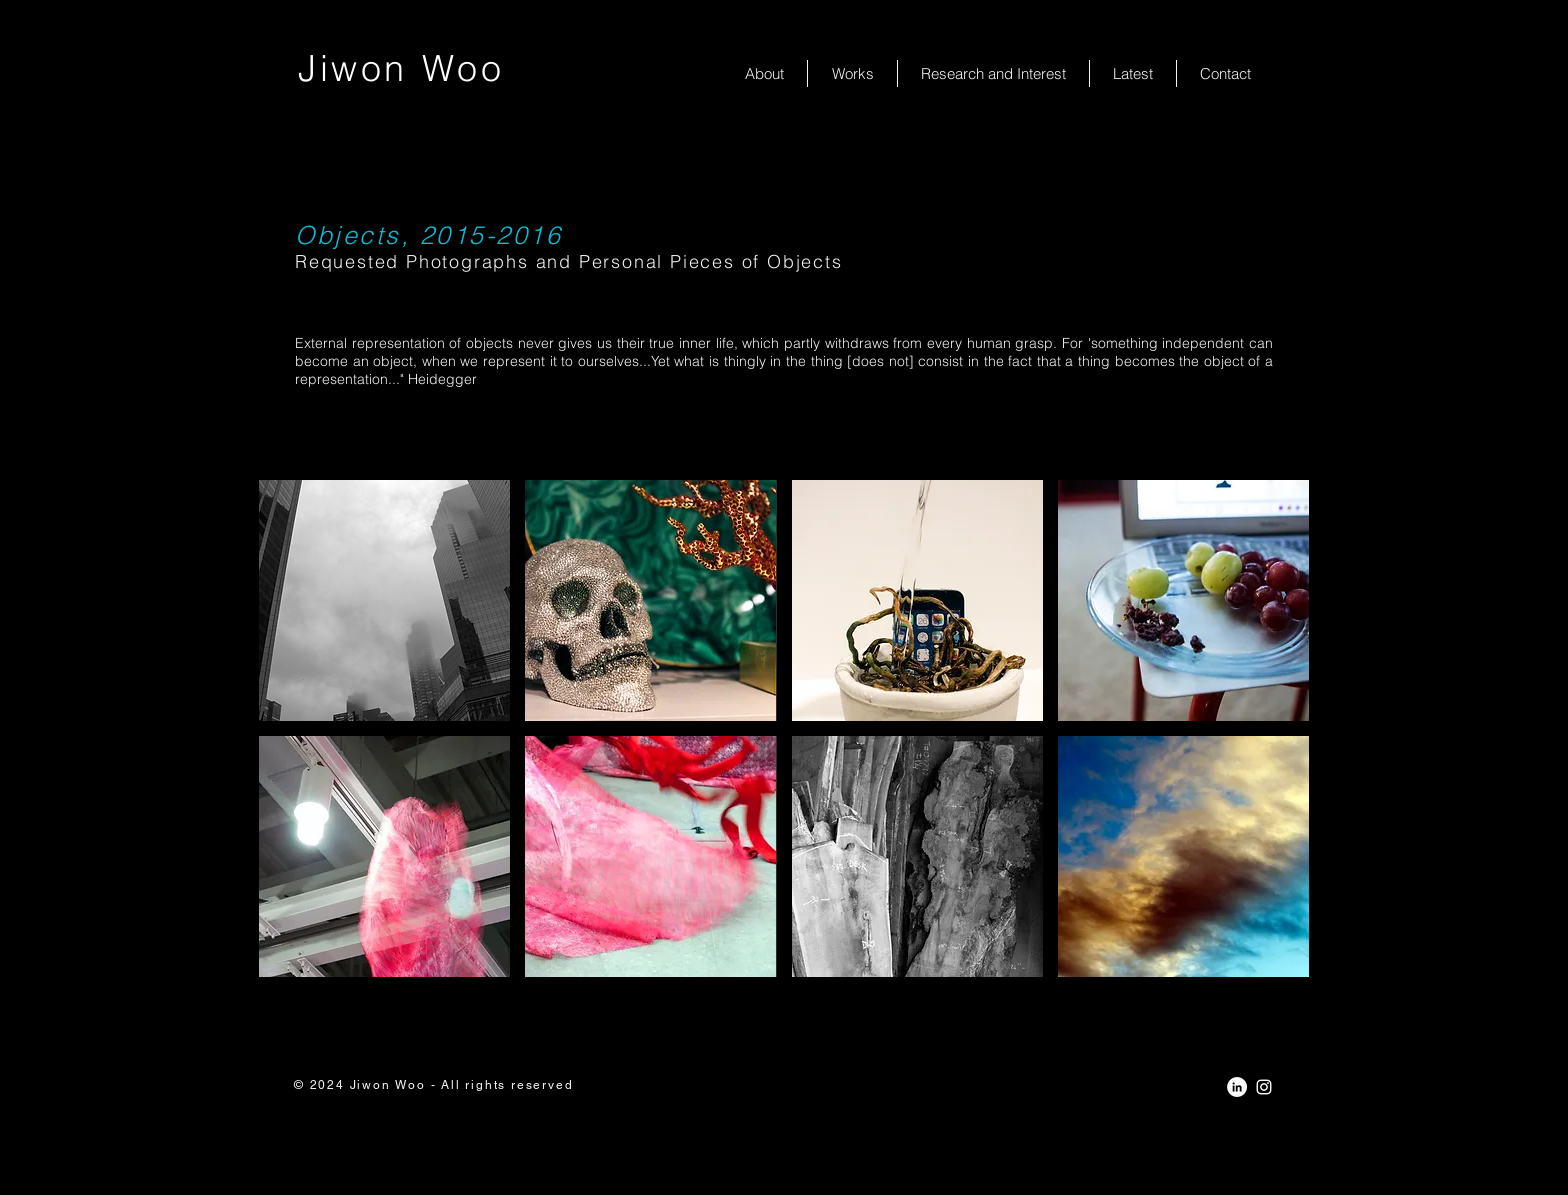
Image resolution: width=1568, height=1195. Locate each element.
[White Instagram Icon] (1264, 1087)
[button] (384, 600)
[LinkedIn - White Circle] (1237, 1087)
